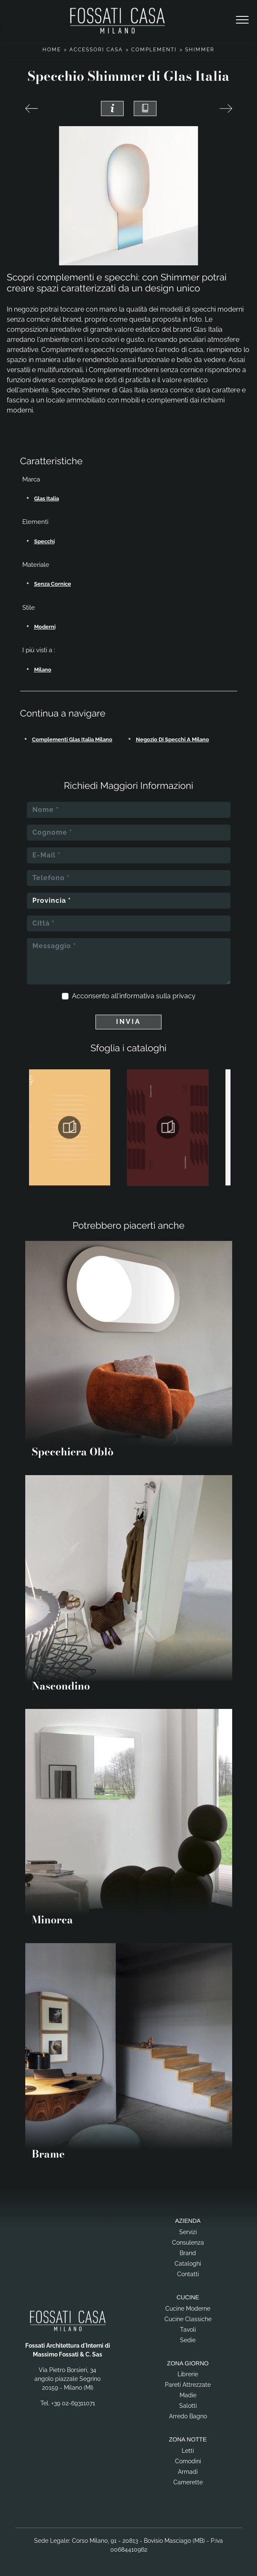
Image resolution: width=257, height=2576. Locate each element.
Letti (188, 2450)
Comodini (188, 2461)
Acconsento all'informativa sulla (134, 996)
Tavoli (188, 2329)
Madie (188, 2395)
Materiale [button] (35, 565)
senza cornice (52, 584)
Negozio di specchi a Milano (172, 739)
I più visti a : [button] (38, 650)
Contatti (188, 2274)
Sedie (188, 2340)
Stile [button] (28, 607)
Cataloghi (188, 2263)
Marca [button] (31, 479)
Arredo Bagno (188, 2416)
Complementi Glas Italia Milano (72, 739)
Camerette (188, 2482)
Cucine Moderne (187, 2308)
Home (51, 50)
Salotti (188, 2405)
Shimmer (200, 50)
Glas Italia (46, 498)
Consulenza (188, 2242)
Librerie (188, 2374)
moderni (45, 627)
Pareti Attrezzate (188, 2384)
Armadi (188, 2471)
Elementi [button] (35, 522)
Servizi (188, 2232)
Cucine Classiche (188, 2319)
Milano (42, 669)
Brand (188, 2253)
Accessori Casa (96, 50)
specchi (44, 541)
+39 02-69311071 (73, 2403)
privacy (184, 996)
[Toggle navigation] (242, 20)
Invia (128, 1022)
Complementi (154, 50)
